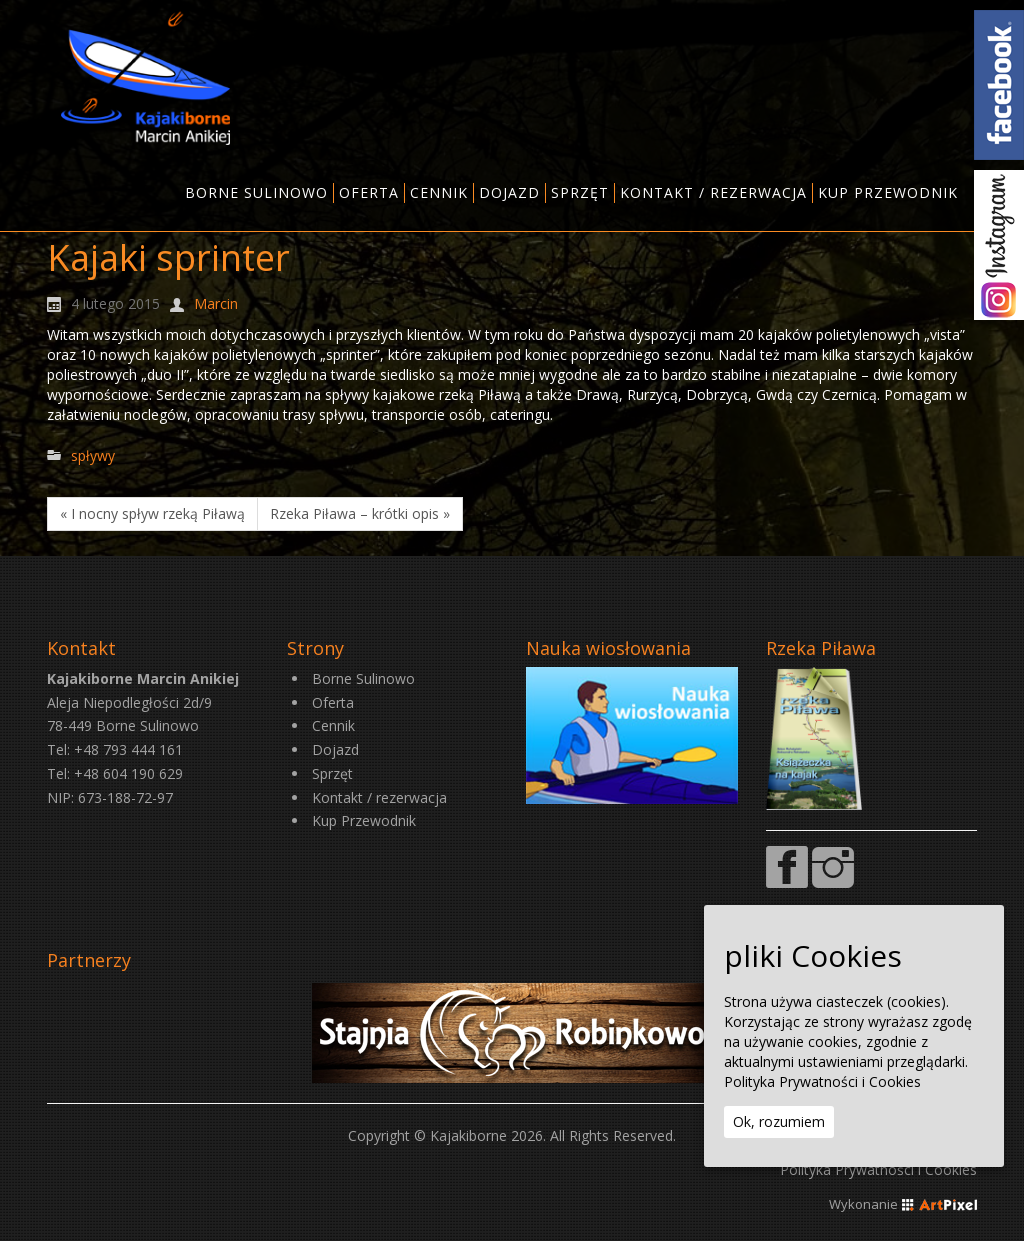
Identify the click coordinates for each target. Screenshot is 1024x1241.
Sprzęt (332, 773)
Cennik (333, 725)
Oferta (333, 702)
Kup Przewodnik (364, 820)
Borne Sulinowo (363, 678)
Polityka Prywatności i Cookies (878, 1169)
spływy (93, 455)
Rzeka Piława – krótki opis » (360, 513)
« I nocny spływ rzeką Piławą (152, 513)
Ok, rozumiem (779, 1121)
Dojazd (335, 749)
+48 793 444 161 (128, 749)
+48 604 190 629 (128, 773)
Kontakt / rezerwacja (379, 797)
